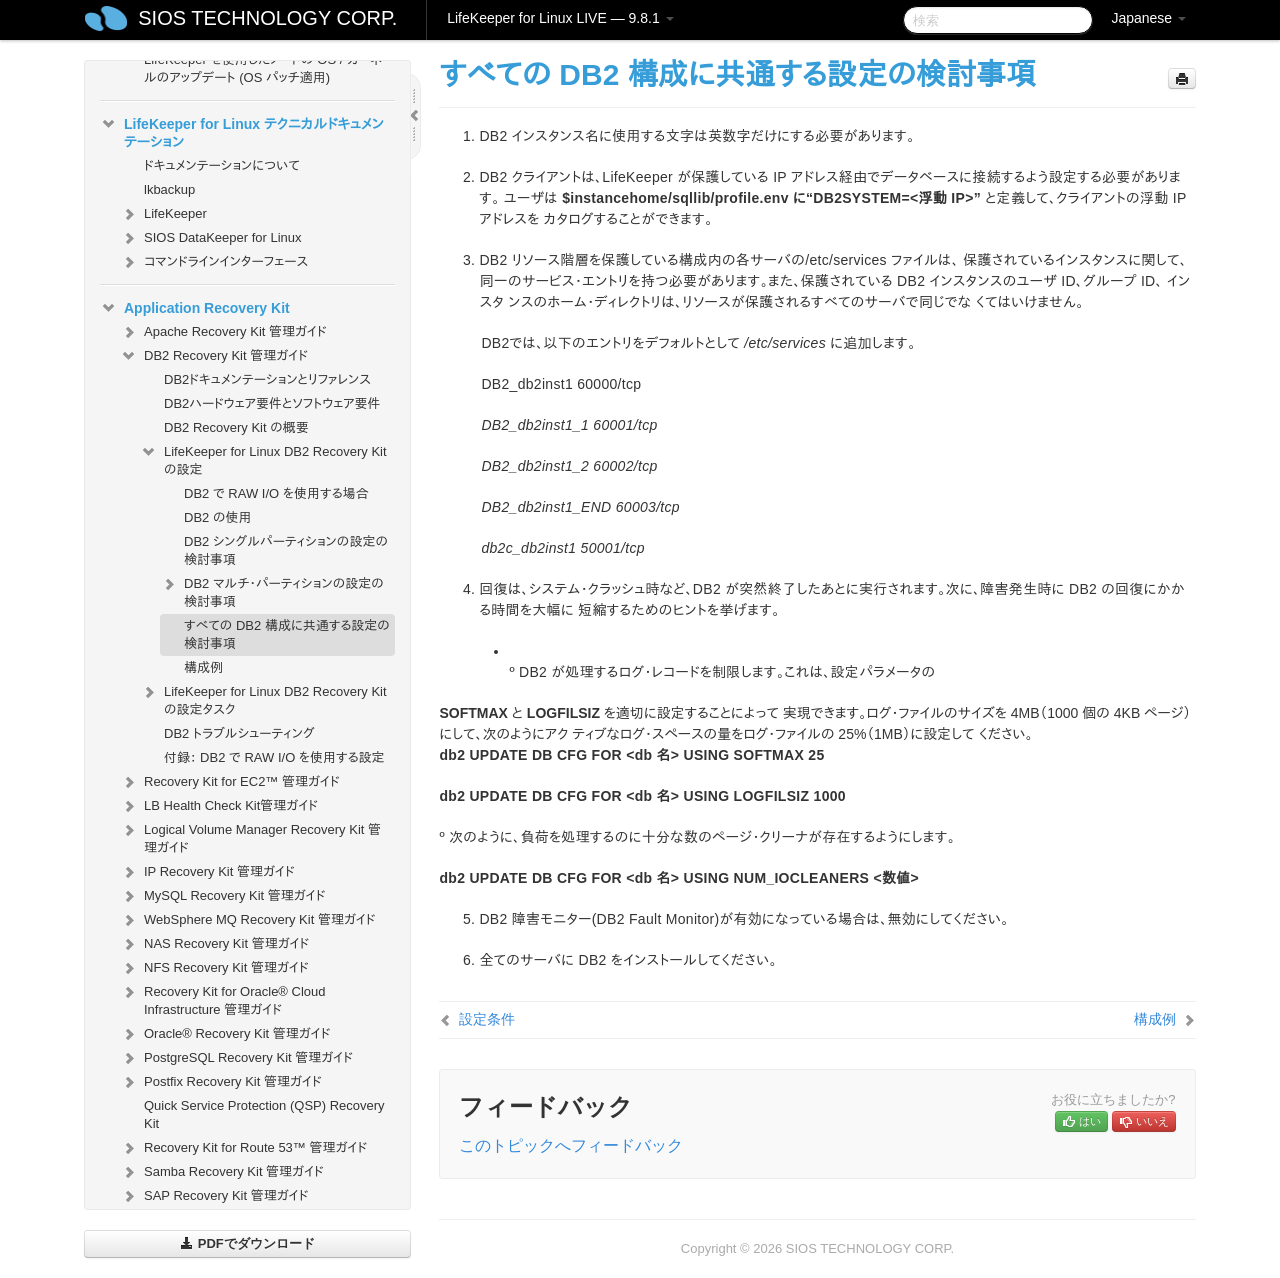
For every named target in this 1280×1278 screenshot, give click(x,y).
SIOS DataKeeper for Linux (211, 238)
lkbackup (169, 189)
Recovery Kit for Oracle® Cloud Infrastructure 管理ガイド (223, 998)
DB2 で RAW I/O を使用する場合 (276, 493)
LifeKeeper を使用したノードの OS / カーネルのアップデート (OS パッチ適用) (263, 68)
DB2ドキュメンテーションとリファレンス (267, 379)
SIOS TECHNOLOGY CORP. (267, 18)
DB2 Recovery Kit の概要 (236, 427)
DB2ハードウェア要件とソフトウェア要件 (272, 403)
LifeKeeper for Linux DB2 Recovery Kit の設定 (263, 458)
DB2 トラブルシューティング (239, 733)
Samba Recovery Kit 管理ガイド (222, 1172)
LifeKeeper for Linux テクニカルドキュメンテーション (242, 131)
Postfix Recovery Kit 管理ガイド (221, 1082)
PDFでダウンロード (247, 1243)
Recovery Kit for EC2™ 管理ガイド (230, 782)
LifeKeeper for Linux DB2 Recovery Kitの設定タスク (263, 698)
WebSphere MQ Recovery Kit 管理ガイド (248, 920)
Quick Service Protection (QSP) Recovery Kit (264, 1114)
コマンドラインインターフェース (214, 262)
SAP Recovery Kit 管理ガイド (214, 1196)
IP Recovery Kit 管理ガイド (207, 872)
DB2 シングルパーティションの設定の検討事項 (286, 550)
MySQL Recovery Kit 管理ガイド (223, 896)
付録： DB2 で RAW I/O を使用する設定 (274, 757)
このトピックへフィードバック (571, 1145)
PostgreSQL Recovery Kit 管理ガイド (236, 1058)
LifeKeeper (163, 214)
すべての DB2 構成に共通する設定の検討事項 (287, 634)
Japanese (1148, 18)
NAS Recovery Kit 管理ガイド (214, 944)
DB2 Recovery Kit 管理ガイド (214, 356)
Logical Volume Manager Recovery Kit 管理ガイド (250, 836)
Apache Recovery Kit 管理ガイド (223, 332)
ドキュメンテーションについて (222, 165)
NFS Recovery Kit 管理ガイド (214, 968)
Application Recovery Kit (195, 308)
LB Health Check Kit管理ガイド (219, 806)
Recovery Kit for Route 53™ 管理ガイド (243, 1148)
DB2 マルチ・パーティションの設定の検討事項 (272, 590)
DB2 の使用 (218, 517)
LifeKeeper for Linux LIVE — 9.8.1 (560, 18)
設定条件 (487, 1019)
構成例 (203, 667)
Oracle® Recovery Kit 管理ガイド (225, 1034)
